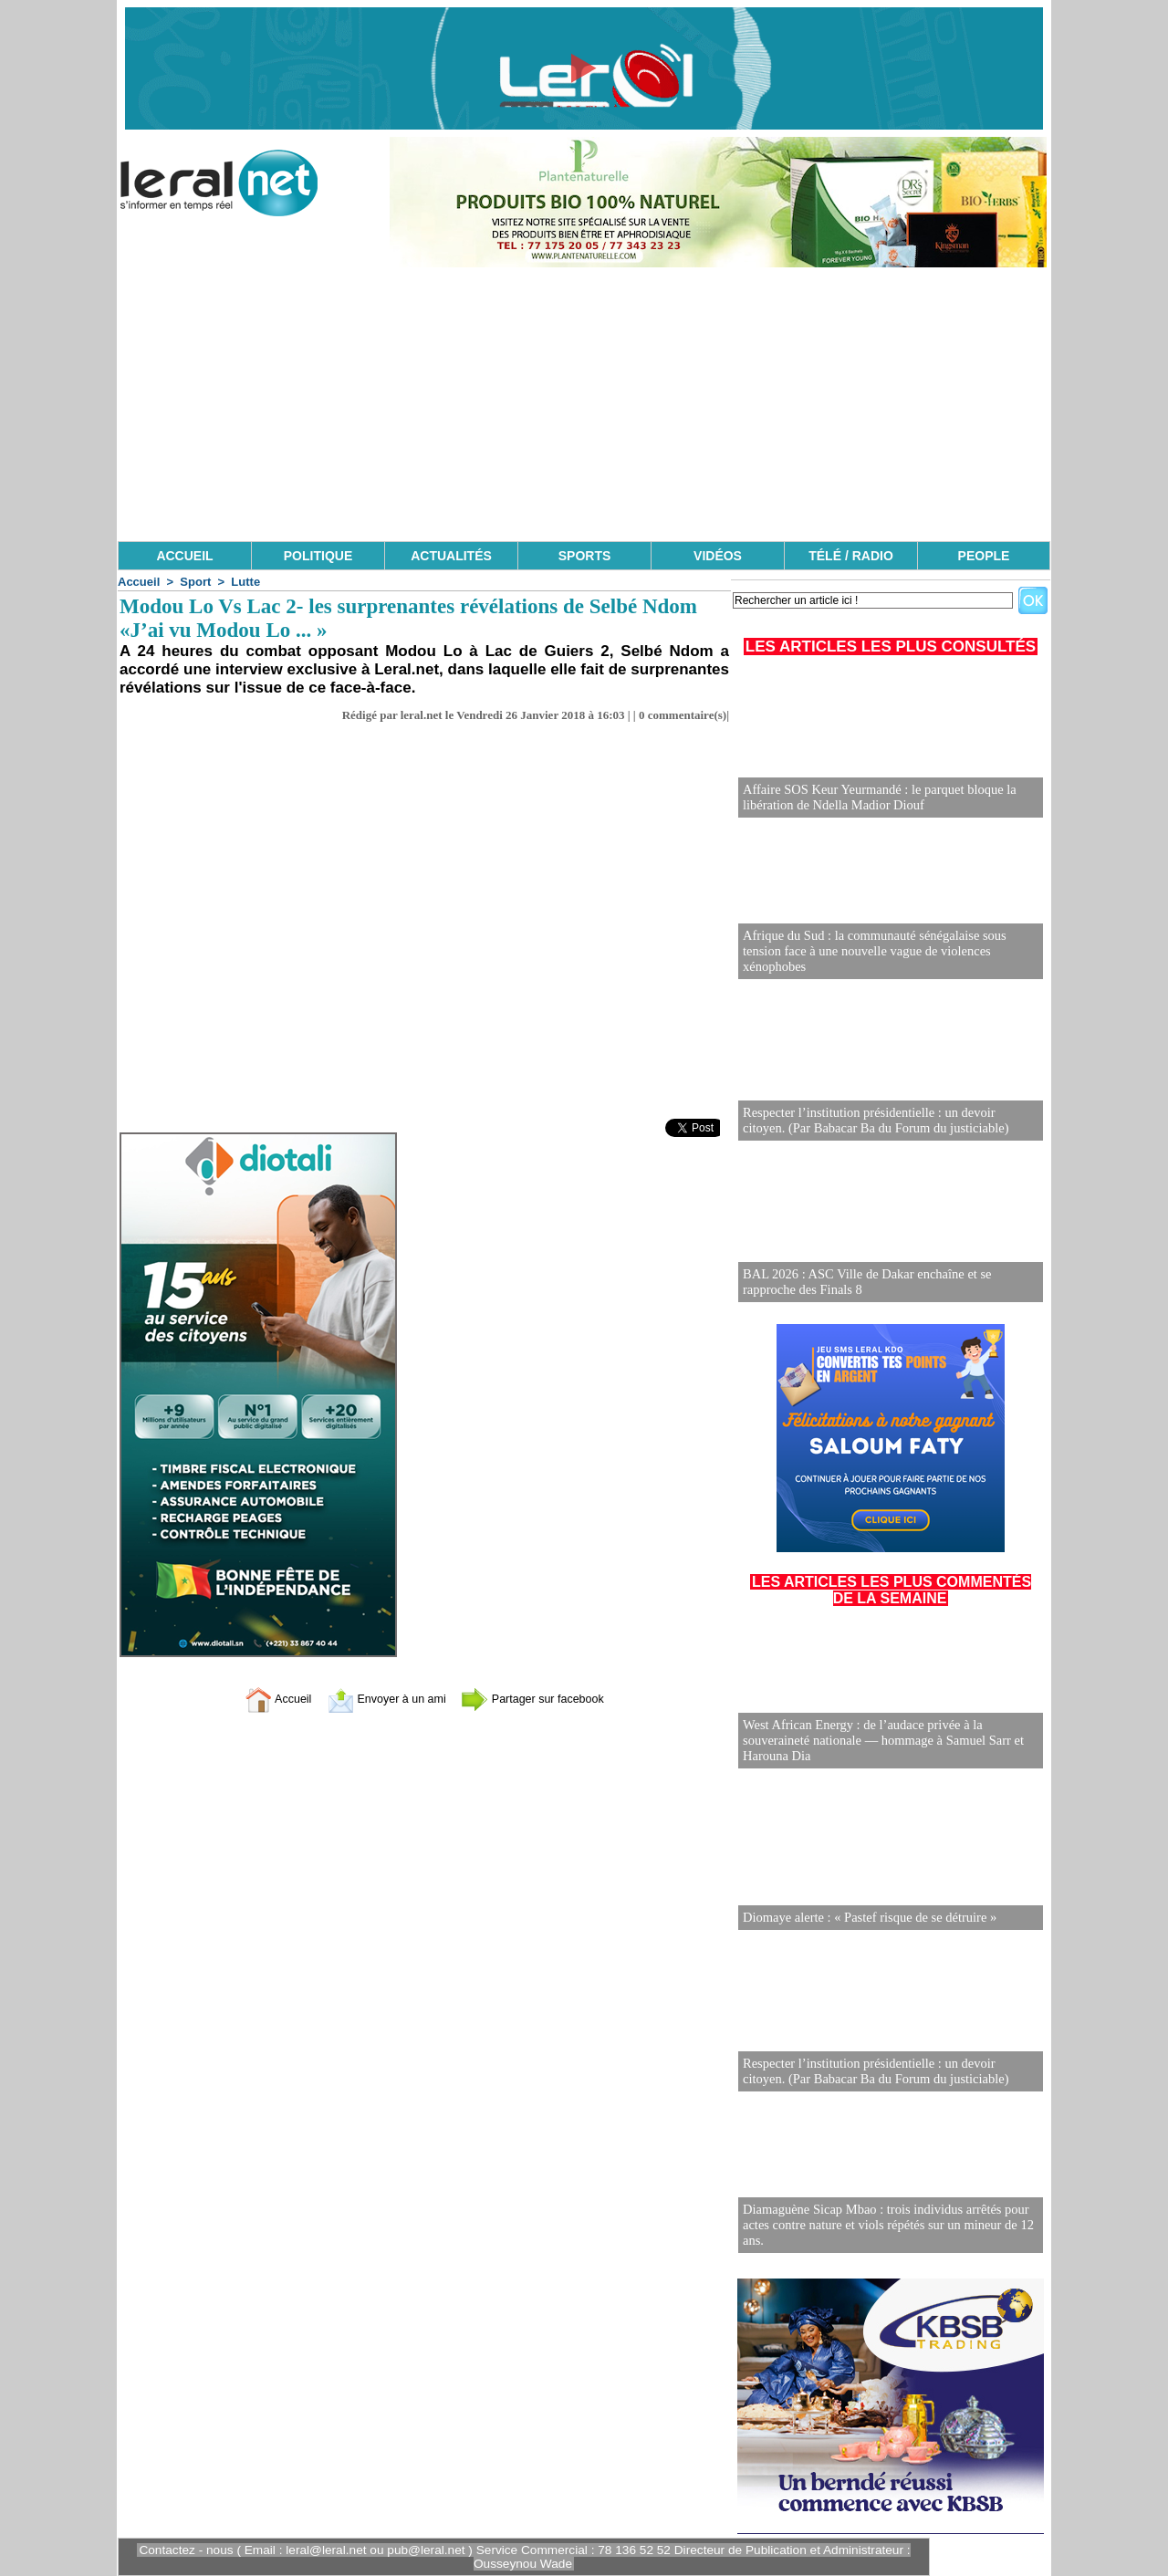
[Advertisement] (584, 404)
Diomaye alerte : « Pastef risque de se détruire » (865, 1917)
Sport (195, 582)
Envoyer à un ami (379, 1698)
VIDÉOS (718, 555)
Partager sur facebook (546, 1698)
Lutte (245, 582)
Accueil (139, 582)
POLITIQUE (318, 555)
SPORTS (584, 555)
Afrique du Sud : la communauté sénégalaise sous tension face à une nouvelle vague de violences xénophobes (890, 959)
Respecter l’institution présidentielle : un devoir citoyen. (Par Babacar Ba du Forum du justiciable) (886, 1121)
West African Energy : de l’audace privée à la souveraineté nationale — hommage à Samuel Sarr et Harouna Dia (878, 1741)
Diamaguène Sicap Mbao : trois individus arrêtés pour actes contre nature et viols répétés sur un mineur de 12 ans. (883, 2226)
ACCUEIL (184, 555)
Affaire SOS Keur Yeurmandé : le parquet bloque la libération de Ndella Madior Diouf (874, 798)
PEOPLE (984, 555)
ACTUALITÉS (451, 555)
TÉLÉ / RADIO (850, 555)
